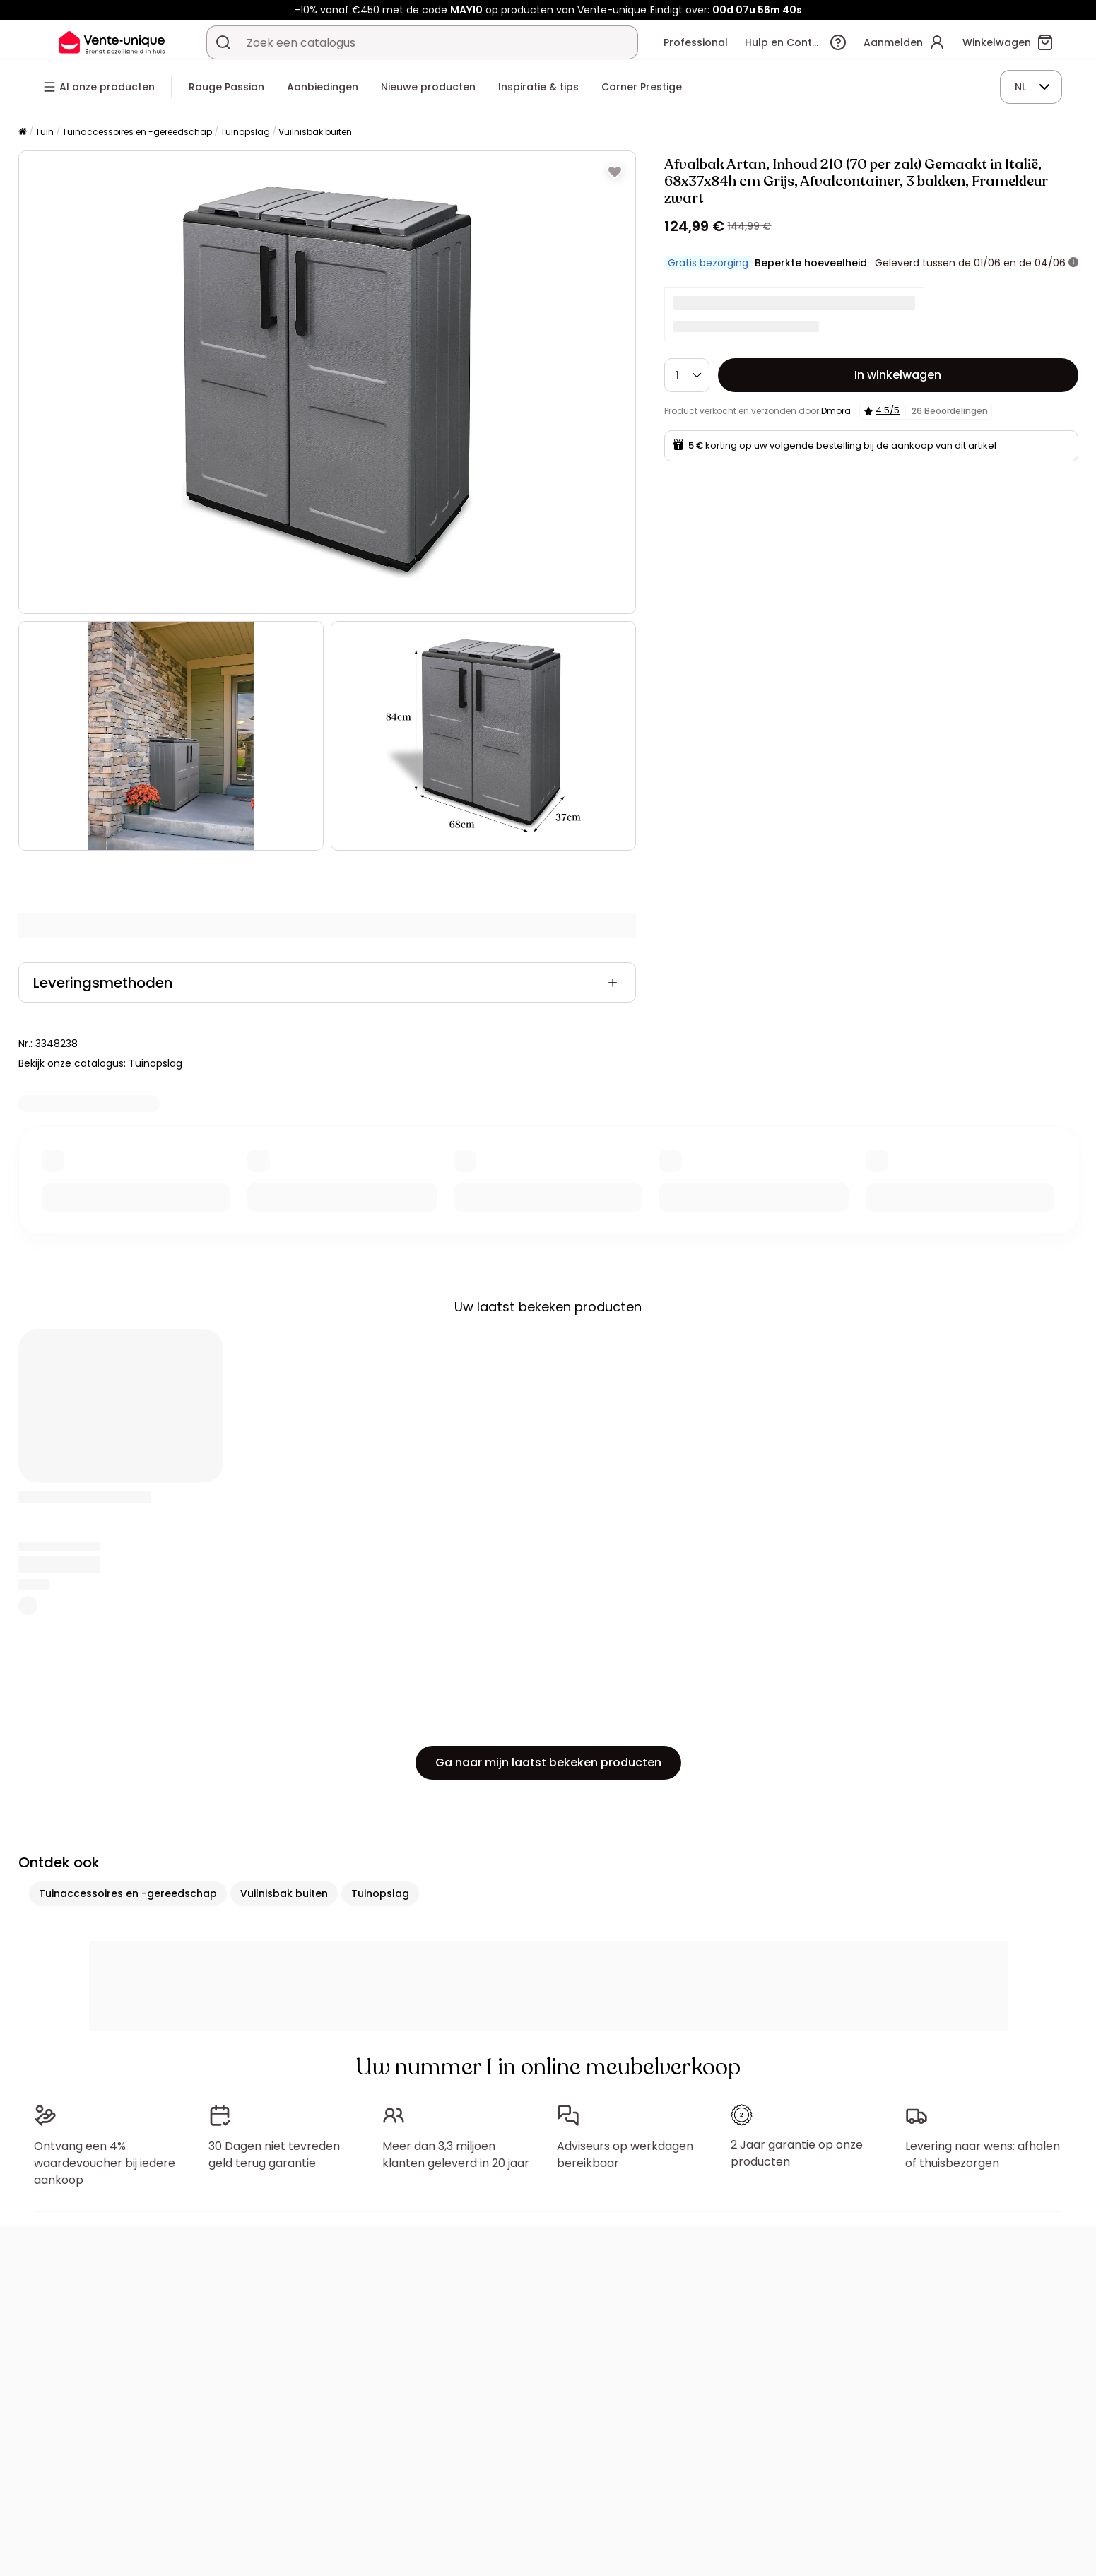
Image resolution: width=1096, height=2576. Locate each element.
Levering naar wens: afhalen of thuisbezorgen (982, 2154)
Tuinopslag (245, 132)
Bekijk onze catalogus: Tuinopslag (100, 1063)
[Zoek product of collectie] (223, 42)
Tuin (44, 132)
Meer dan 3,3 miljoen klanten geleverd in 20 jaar (455, 2154)
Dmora (836, 411)
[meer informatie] (1073, 263)
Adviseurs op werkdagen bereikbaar (625, 2154)
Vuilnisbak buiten (315, 132)
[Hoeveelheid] (686, 375)
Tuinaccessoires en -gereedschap (137, 132)
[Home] (22, 132)
